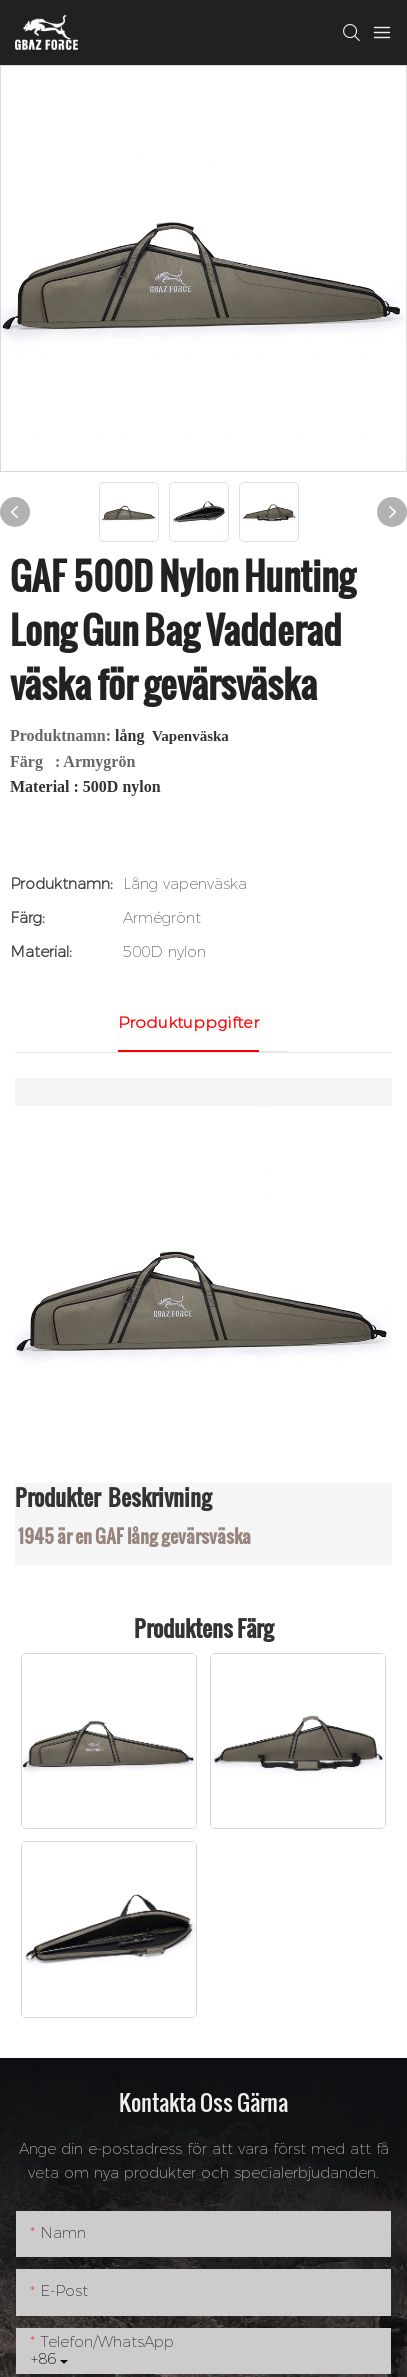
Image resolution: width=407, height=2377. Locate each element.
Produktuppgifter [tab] (188, 1022)
